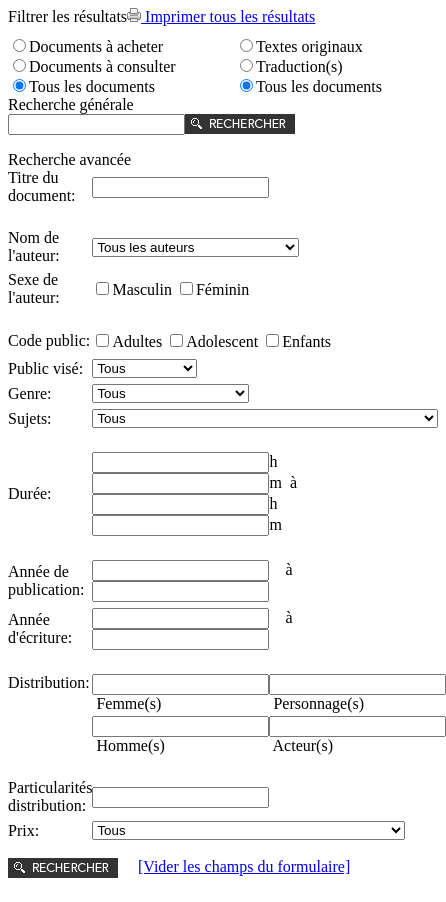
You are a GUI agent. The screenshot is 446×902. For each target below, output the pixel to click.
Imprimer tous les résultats (221, 16)
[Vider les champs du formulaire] (244, 866)
